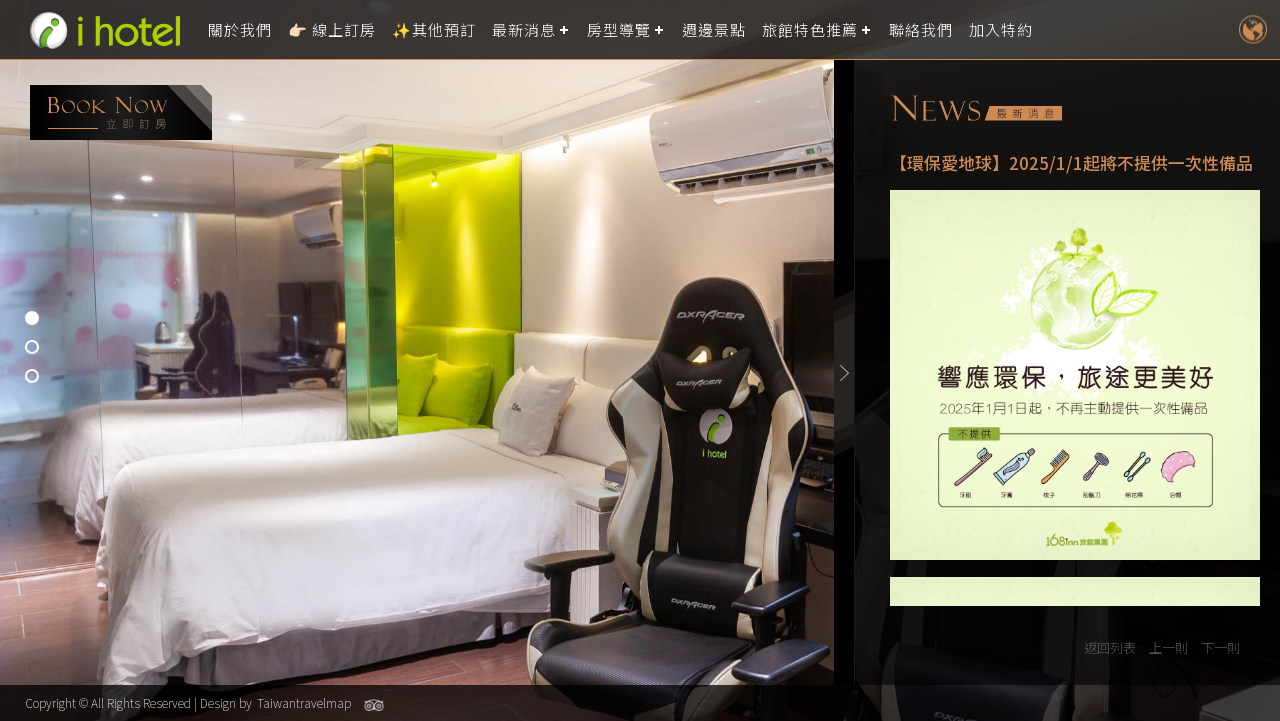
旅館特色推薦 (810, 29)
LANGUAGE (1252, 29)
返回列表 (1110, 647)
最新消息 (524, 29)
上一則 (1168, 647)
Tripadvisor (374, 705)
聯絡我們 (921, 29)
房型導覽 (619, 29)
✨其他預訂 (434, 29)
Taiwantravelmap (304, 702)
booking (121, 112)
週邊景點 (714, 29)
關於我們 (240, 29)
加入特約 (1001, 29)
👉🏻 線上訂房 (332, 29)
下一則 (1220, 647)
